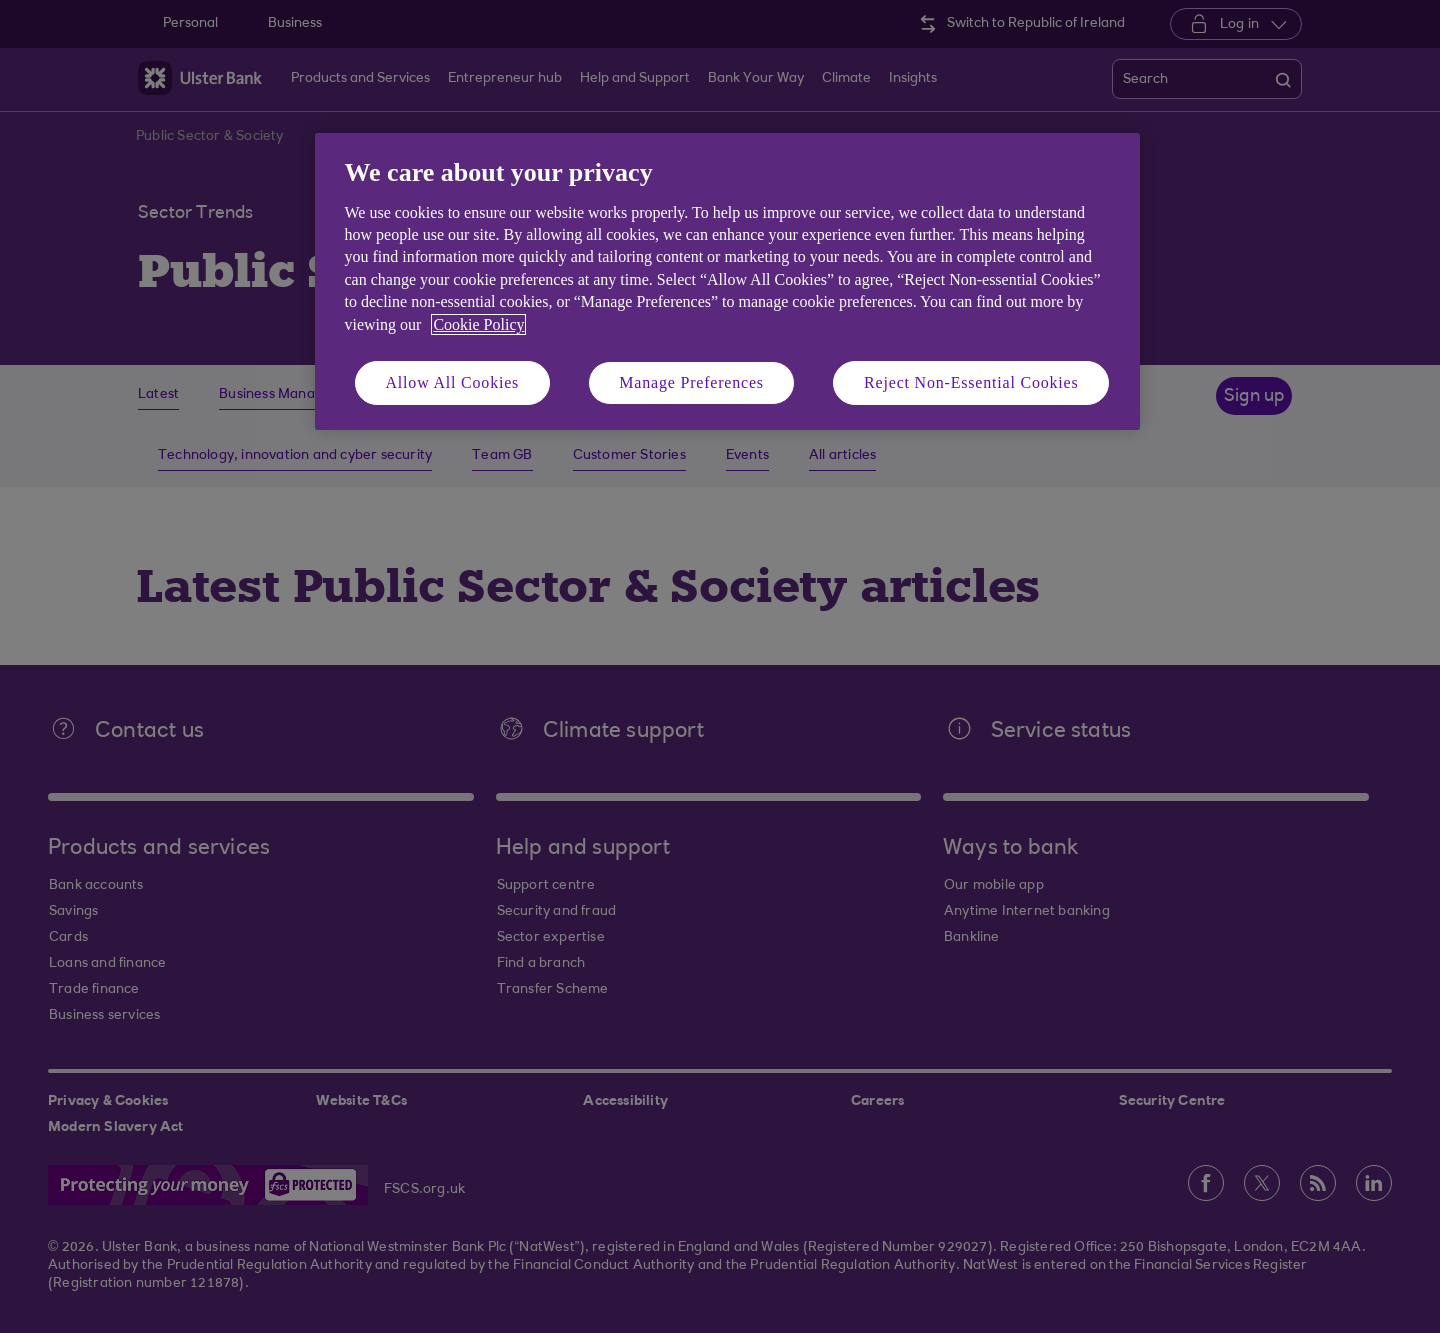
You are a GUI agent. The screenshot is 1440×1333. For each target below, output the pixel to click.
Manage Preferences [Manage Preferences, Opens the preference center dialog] (691, 382)
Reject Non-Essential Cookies (971, 382)
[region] (727, 281)
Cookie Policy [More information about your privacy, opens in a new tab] (478, 324)
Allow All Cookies (453, 382)
